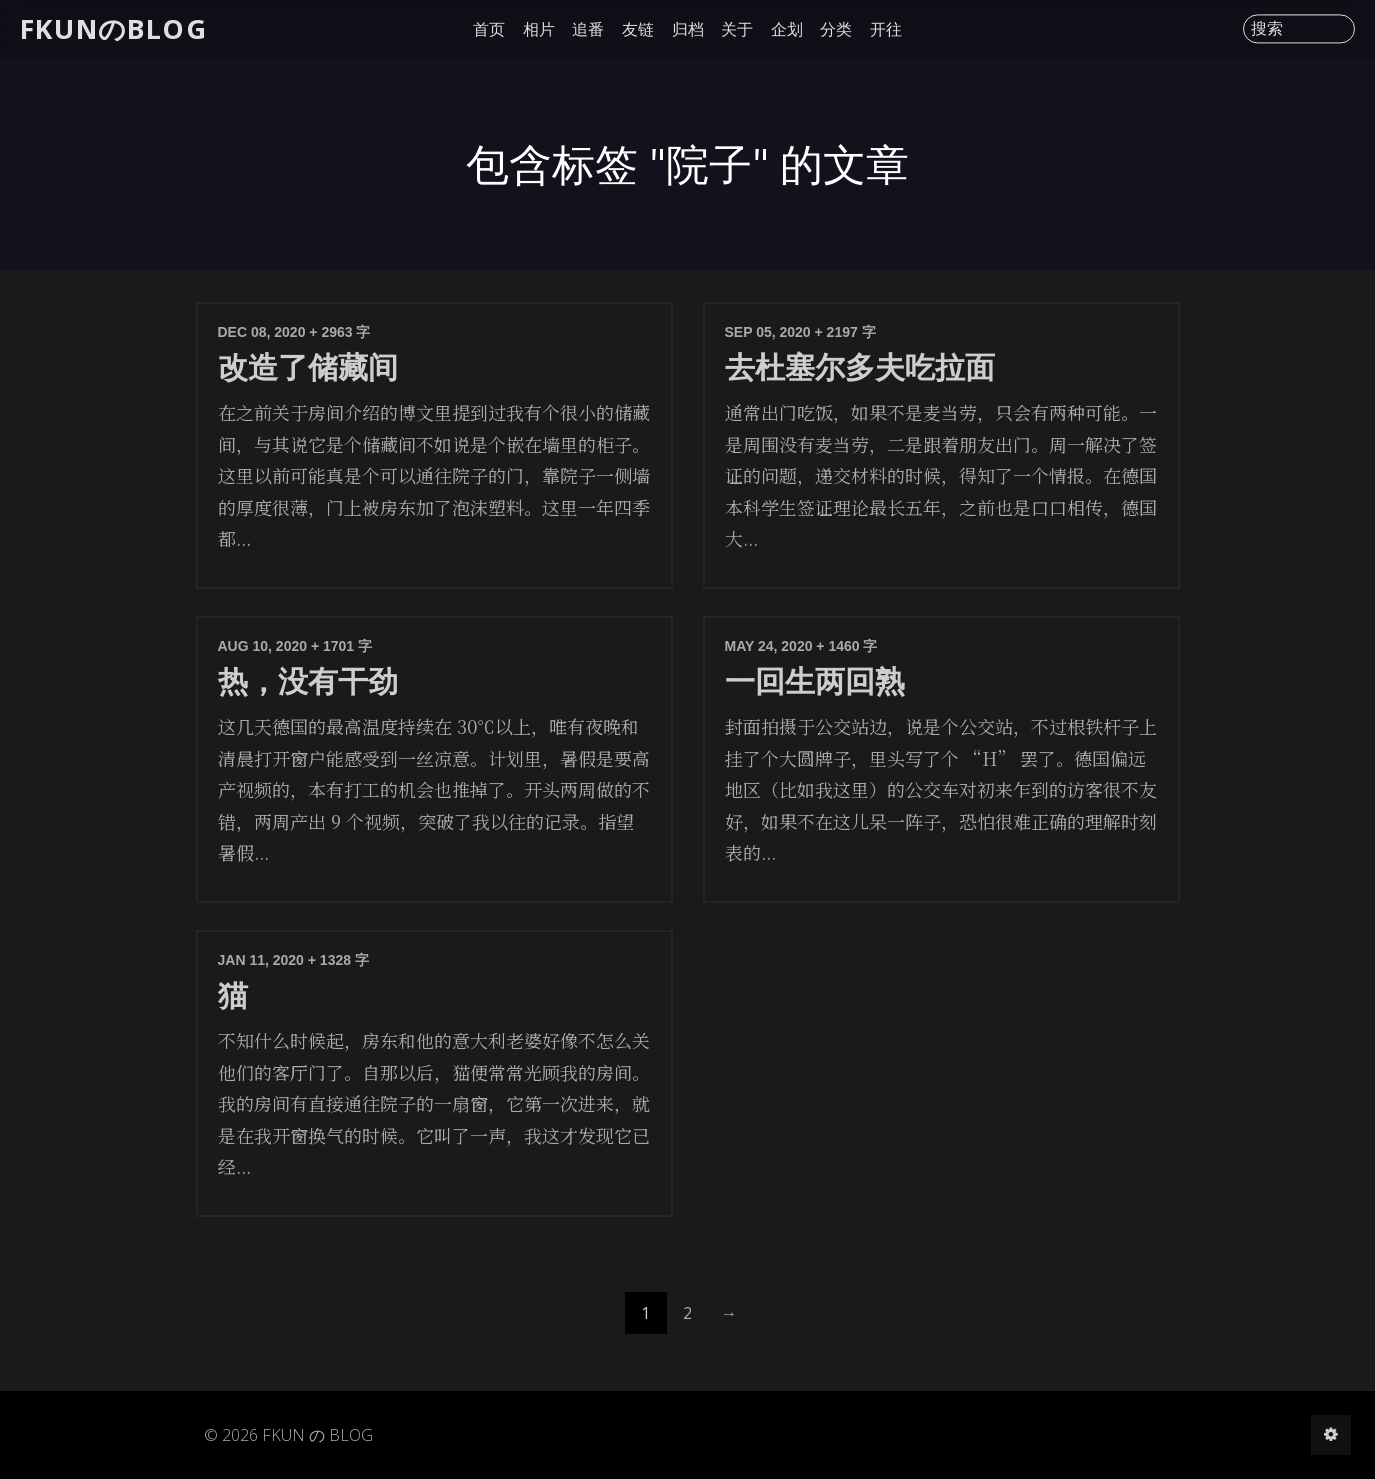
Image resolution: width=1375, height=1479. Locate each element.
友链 (638, 29)
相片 (539, 29)
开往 (886, 29)
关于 (737, 29)
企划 (787, 29)
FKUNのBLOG (113, 28)
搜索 (1267, 29)
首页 (489, 29)
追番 (588, 29)
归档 (688, 29)
